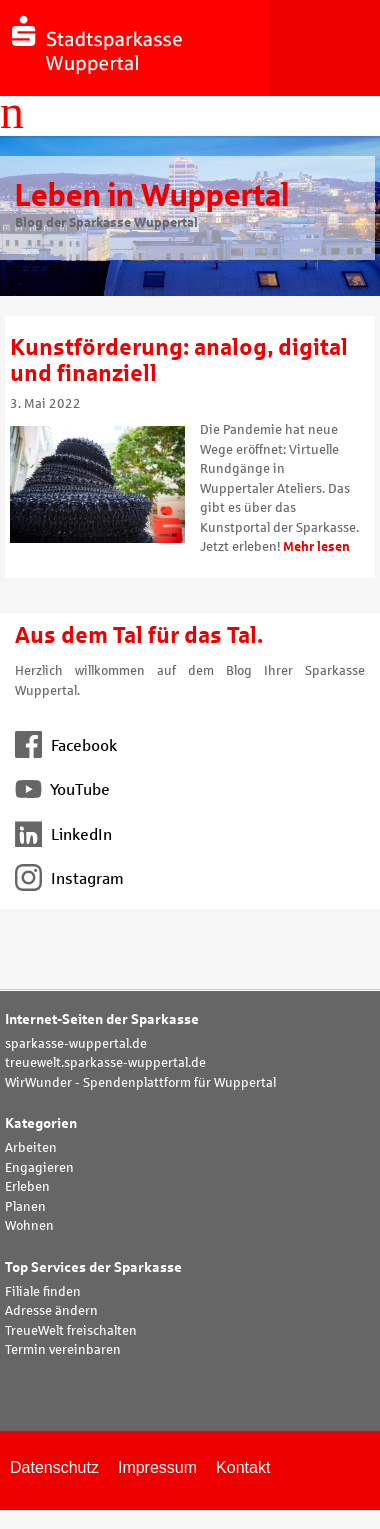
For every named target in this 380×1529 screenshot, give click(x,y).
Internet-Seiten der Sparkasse (102, 1019)
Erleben (27, 1187)
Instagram (69, 878)
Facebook (66, 745)
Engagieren (39, 1168)
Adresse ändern (51, 1311)
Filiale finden (43, 1292)
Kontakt (243, 1467)
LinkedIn (63, 834)
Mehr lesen (316, 547)
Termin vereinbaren (63, 1350)
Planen (25, 1207)
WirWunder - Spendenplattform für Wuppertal (140, 1083)
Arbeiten (31, 1148)
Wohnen (29, 1226)
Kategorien (41, 1123)
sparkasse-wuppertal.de (76, 1044)
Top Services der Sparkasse (93, 1267)
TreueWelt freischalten (71, 1331)
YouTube (62, 789)
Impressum (157, 1467)
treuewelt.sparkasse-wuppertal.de (105, 1063)
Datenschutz (54, 1467)
